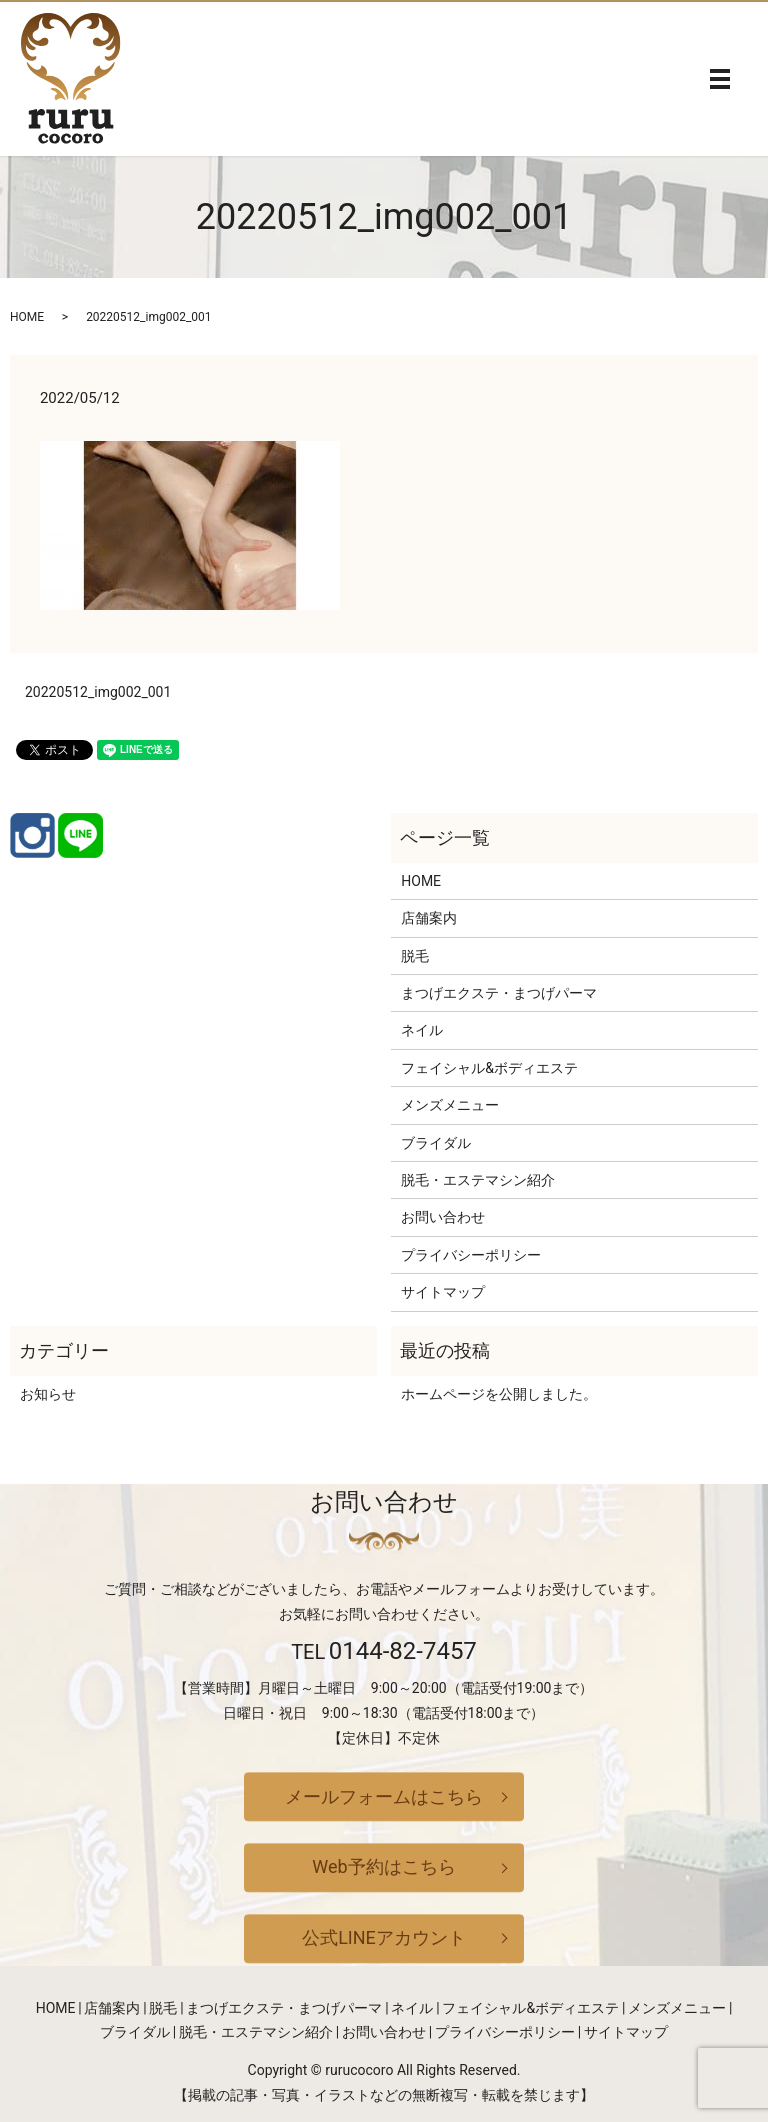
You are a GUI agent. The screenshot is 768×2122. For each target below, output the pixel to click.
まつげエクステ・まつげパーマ (499, 993)
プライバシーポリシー (471, 1255)
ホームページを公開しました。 (499, 1394)
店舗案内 (429, 918)
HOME (27, 317)
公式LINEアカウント (384, 1937)
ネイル (422, 1030)
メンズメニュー (450, 1105)
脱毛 (415, 956)
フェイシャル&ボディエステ (489, 1068)
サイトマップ (443, 1292)
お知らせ (48, 1394)
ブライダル (436, 1143)
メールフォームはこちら (384, 1796)
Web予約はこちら (383, 1867)
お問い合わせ (443, 1217)
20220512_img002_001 (98, 692)
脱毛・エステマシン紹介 (478, 1180)
